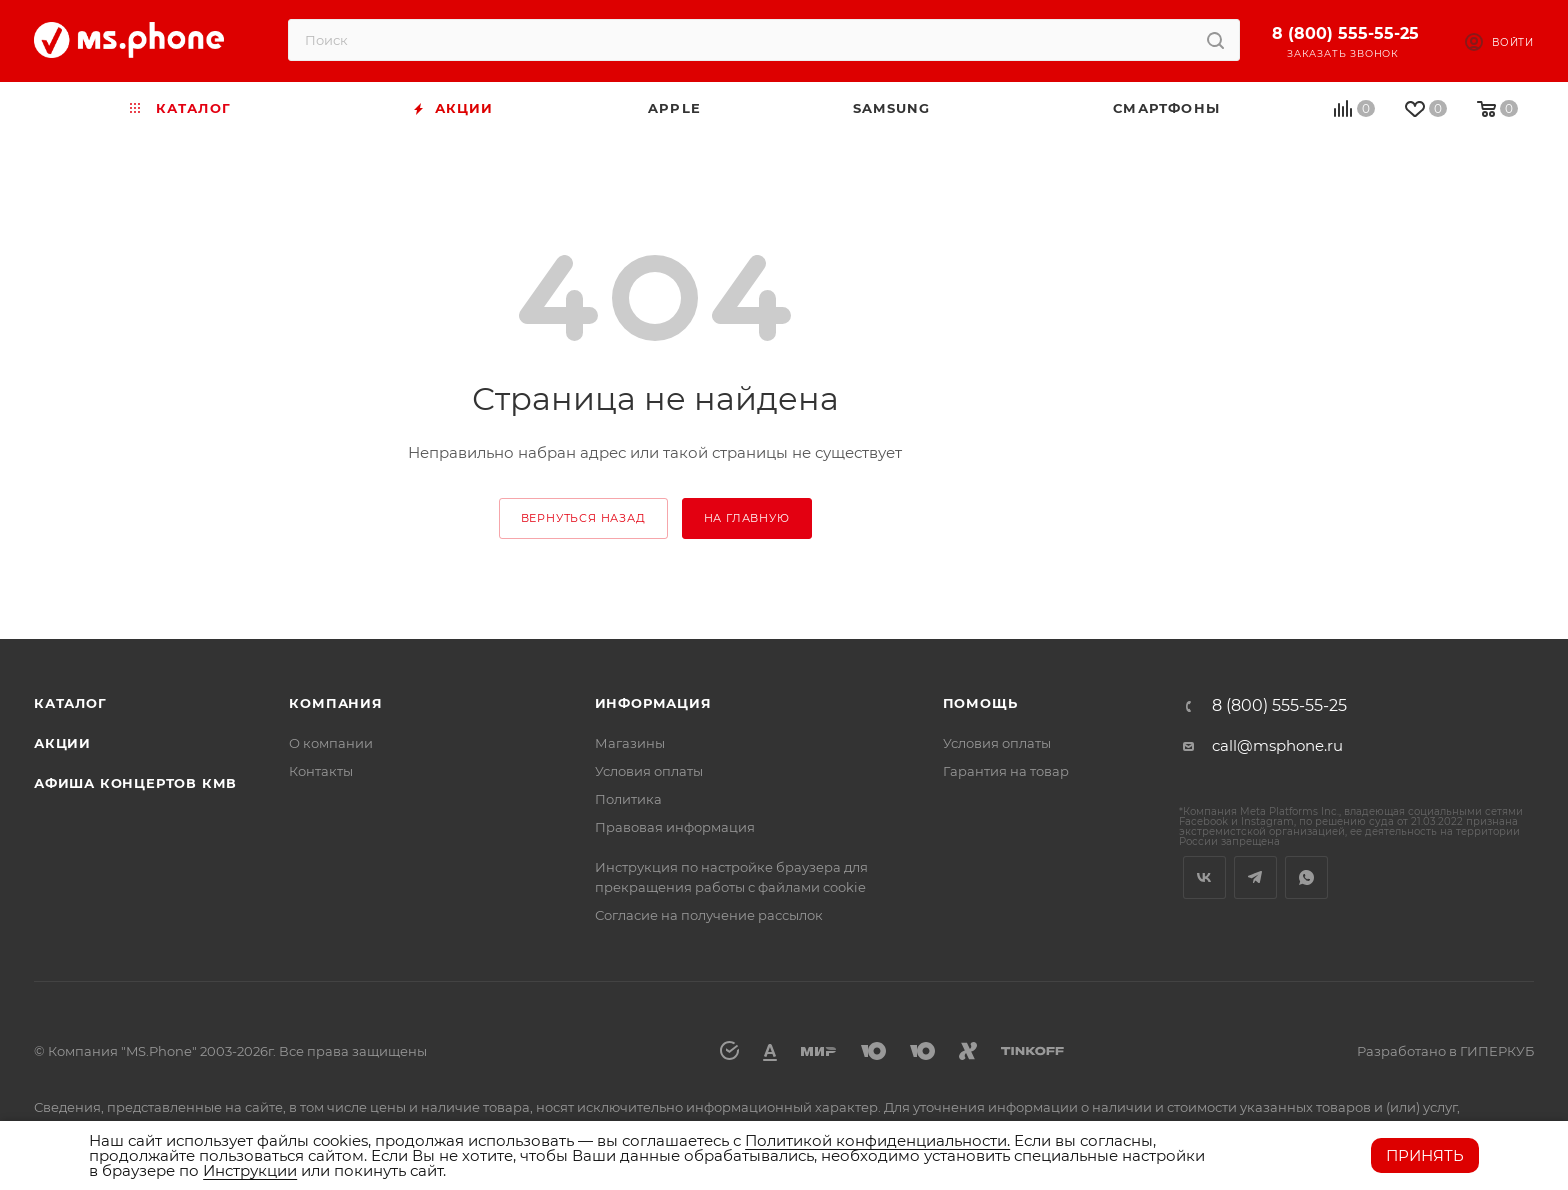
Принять (1425, 1155)
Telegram (1255, 877)
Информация (653, 703)
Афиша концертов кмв (135, 783)
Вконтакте (1204, 877)
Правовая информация (675, 827)
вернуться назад (583, 518)
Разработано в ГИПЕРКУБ (1445, 1051)
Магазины (630, 743)
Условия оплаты (649, 771)
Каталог (70, 703)
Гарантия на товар (1006, 771)
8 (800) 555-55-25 (1345, 33)
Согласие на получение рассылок (709, 915)
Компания (335, 703)
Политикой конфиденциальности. (877, 1140)
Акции (62, 743)
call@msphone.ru (1277, 745)
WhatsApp (1306, 877)
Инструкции (250, 1170)
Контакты (321, 771)
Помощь (980, 703)
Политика (628, 799)
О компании (331, 743)
